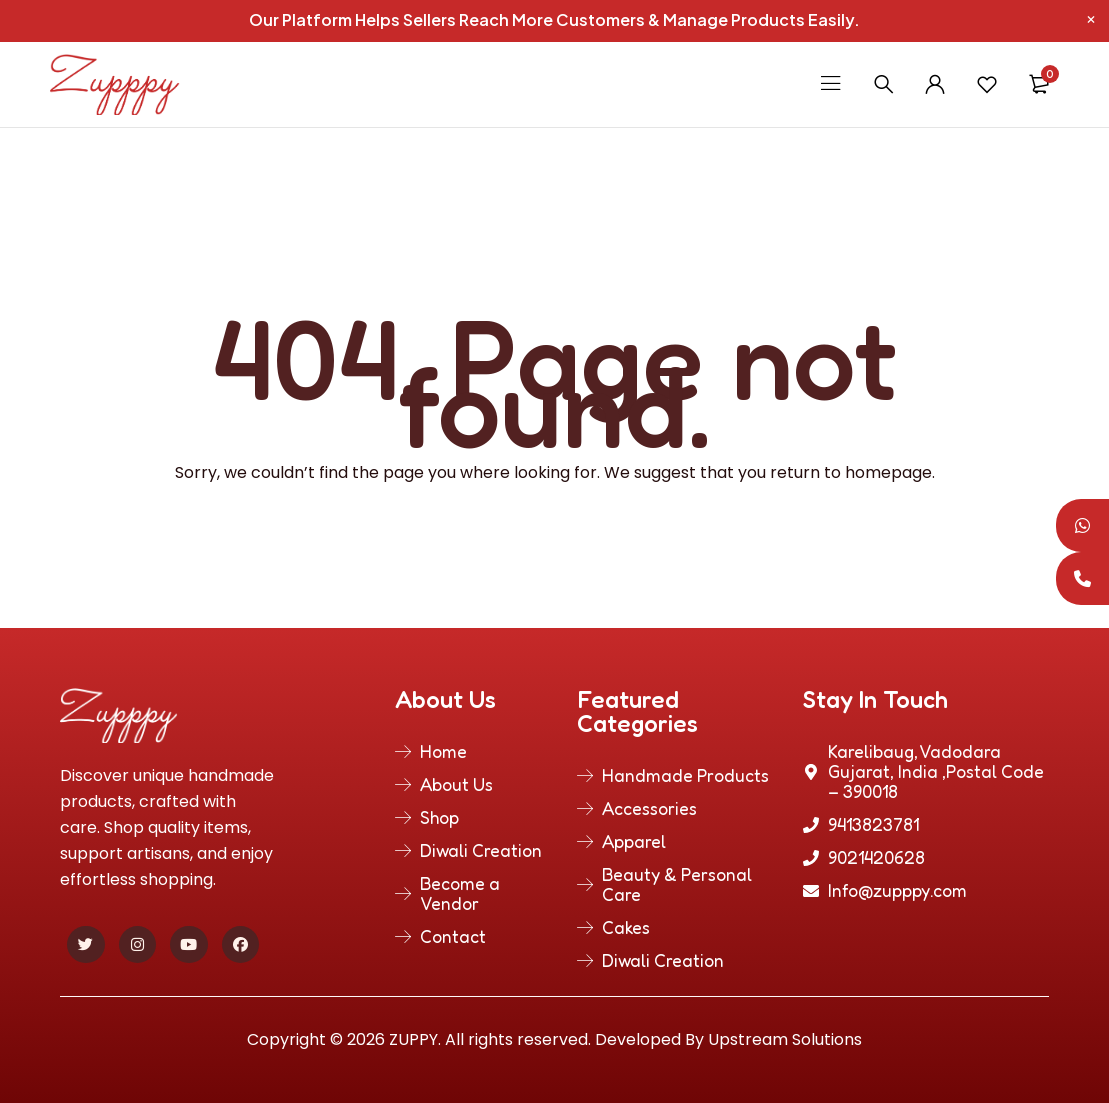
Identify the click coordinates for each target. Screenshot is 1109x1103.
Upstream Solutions (785, 1039)
